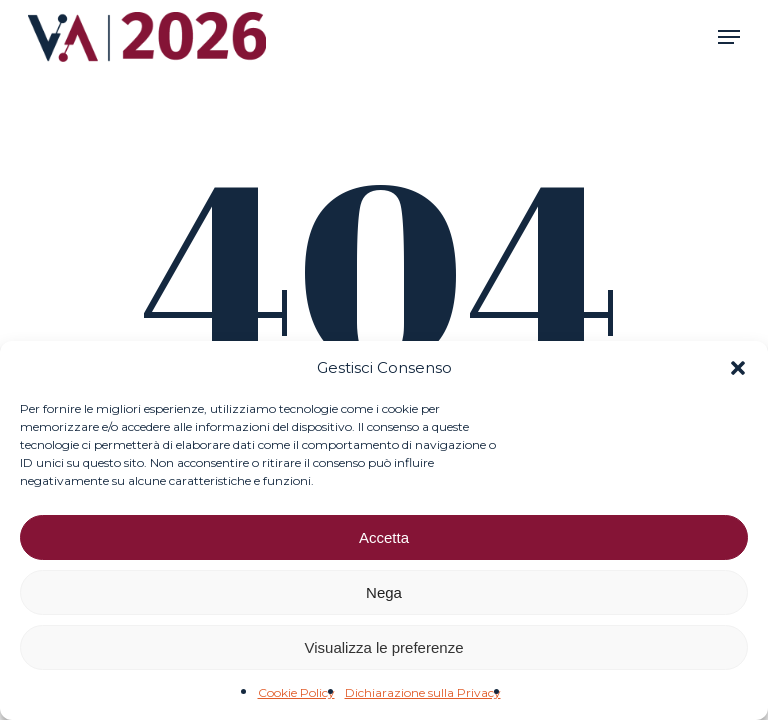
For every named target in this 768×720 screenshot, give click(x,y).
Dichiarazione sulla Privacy (423, 692)
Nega (384, 592)
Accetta (384, 537)
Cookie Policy (296, 692)
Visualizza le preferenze (384, 647)
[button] (738, 368)
